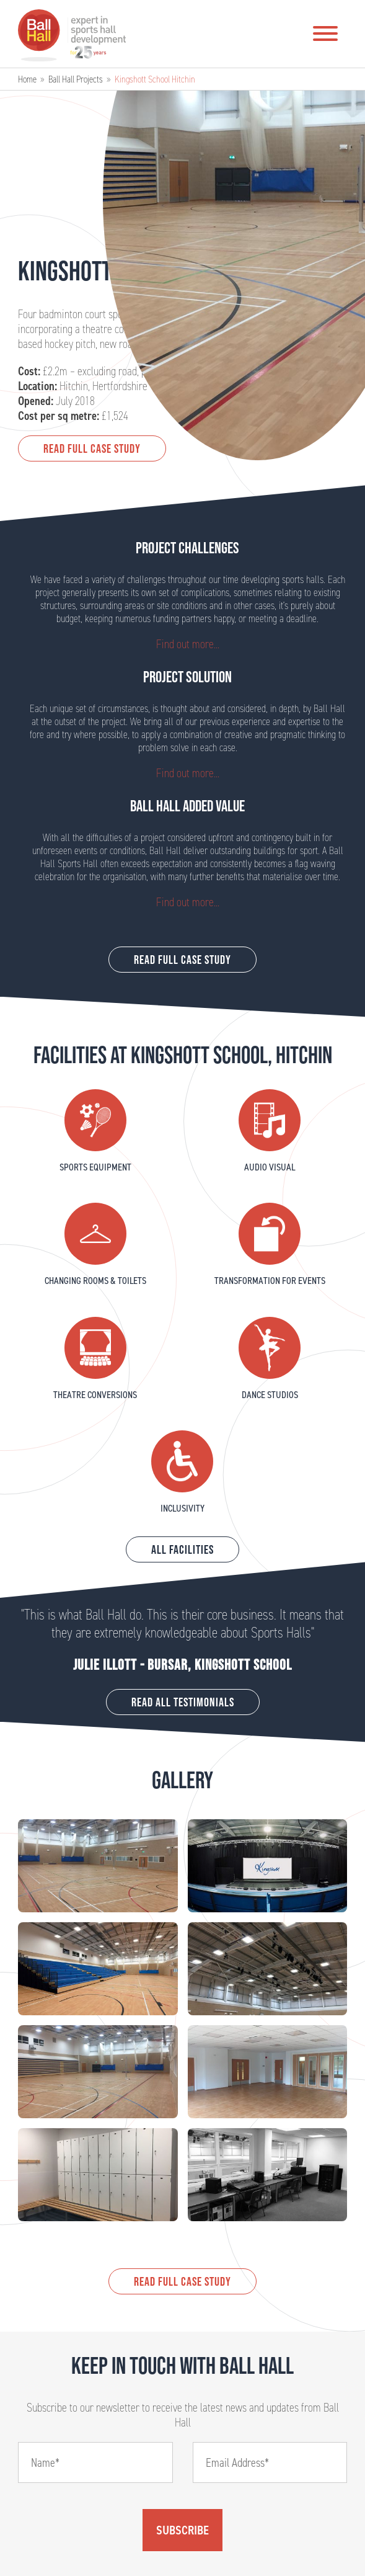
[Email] (270, 2462)
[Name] (95, 2462)
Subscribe (182, 2530)
